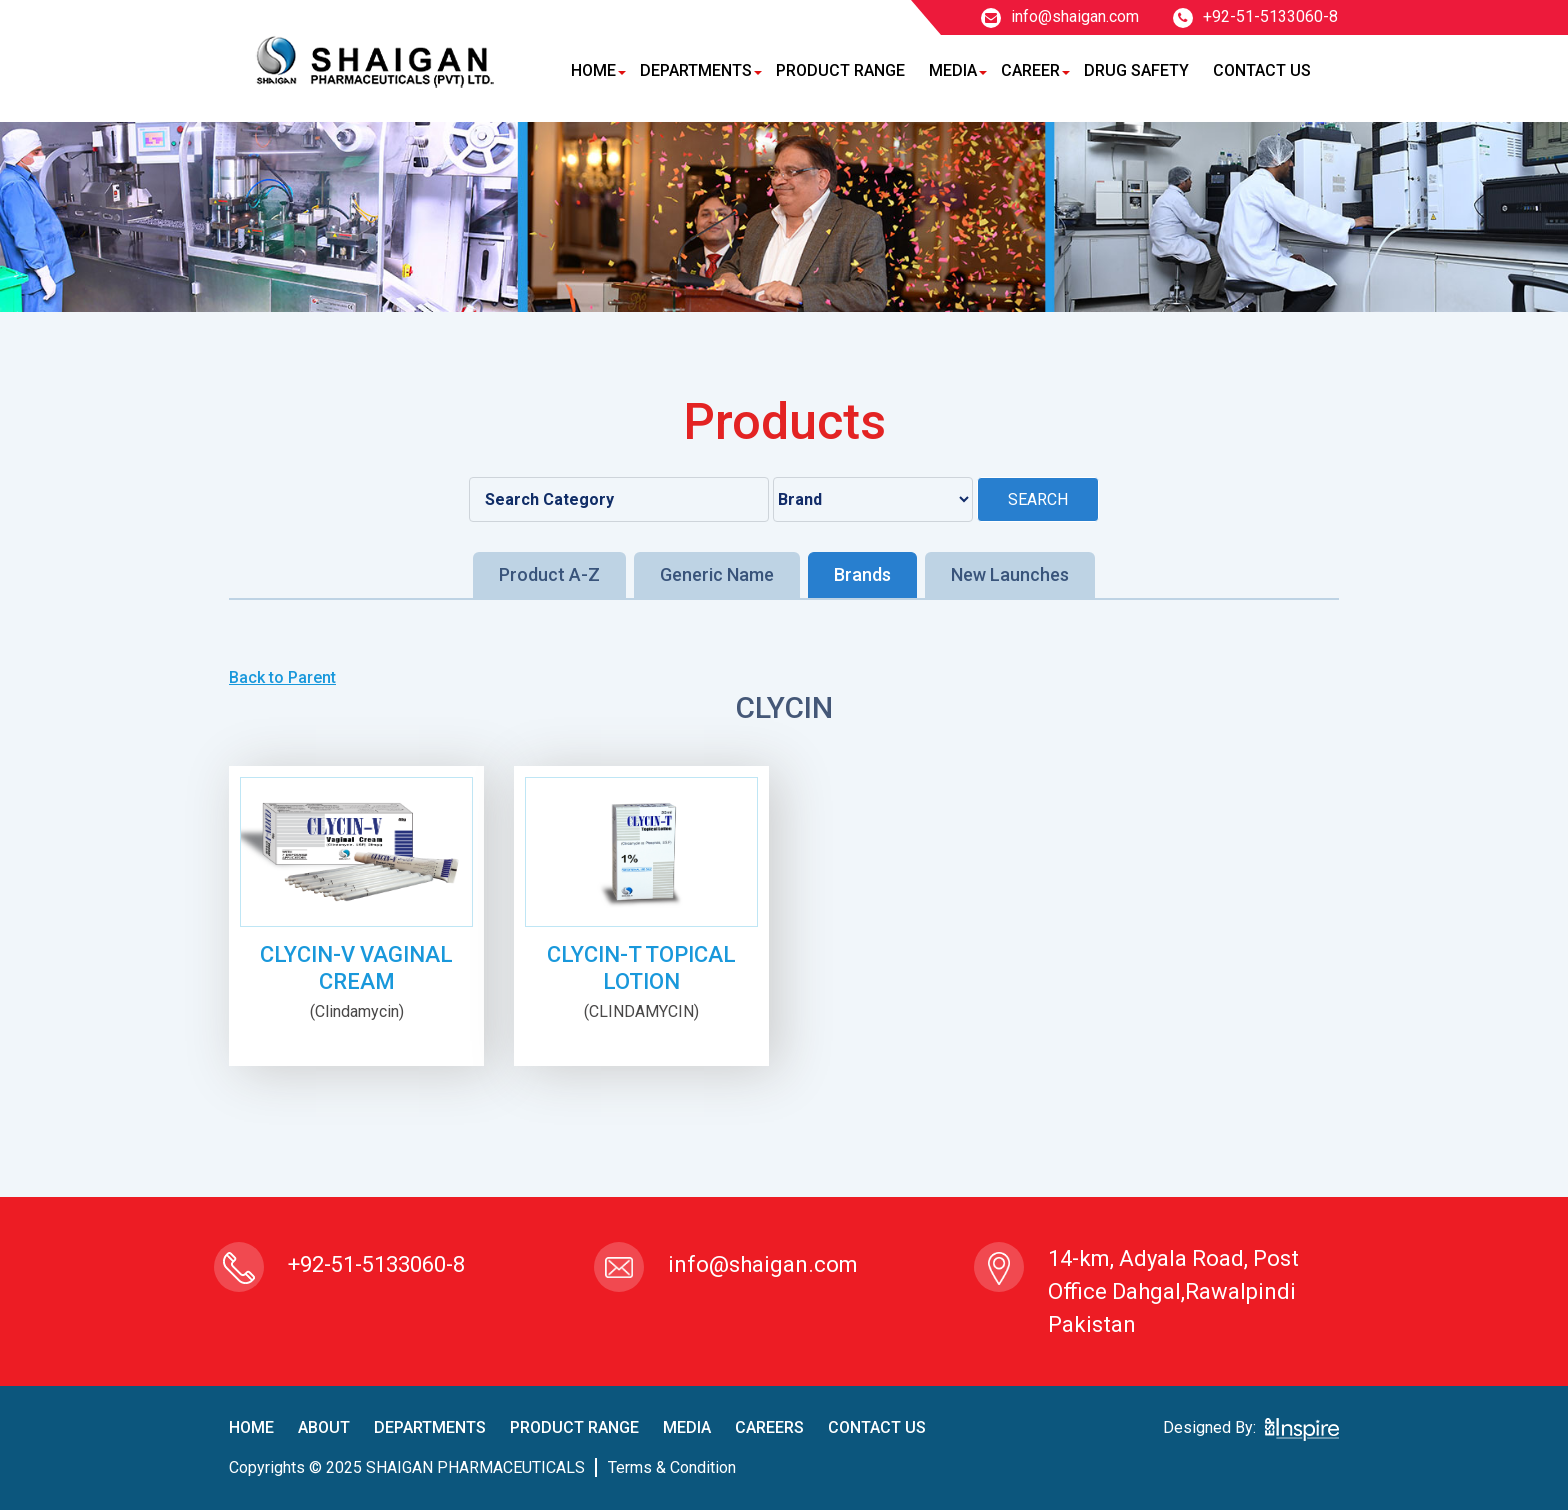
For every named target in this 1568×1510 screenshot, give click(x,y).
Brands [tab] (862, 574)
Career (1030, 70)
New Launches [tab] (1010, 574)
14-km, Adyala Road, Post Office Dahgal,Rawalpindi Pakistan (1173, 1291)
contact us (877, 1427)
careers (769, 1427)
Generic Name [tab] (717, 574)
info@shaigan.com (1060, 16)
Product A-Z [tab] (549, 574)
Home (593, 70)
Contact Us (1262, 70)
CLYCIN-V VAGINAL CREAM (356, 967)
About (324, 1427)
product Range (574, 1427)
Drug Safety (1136, 70)
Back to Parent (282, 677)
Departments (696, 70)
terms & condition (672, 1467)
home (251, 1427)
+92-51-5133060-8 (1255, 16)
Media (953, 70)
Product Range (840, 70)
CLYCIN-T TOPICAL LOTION (641, 967)
